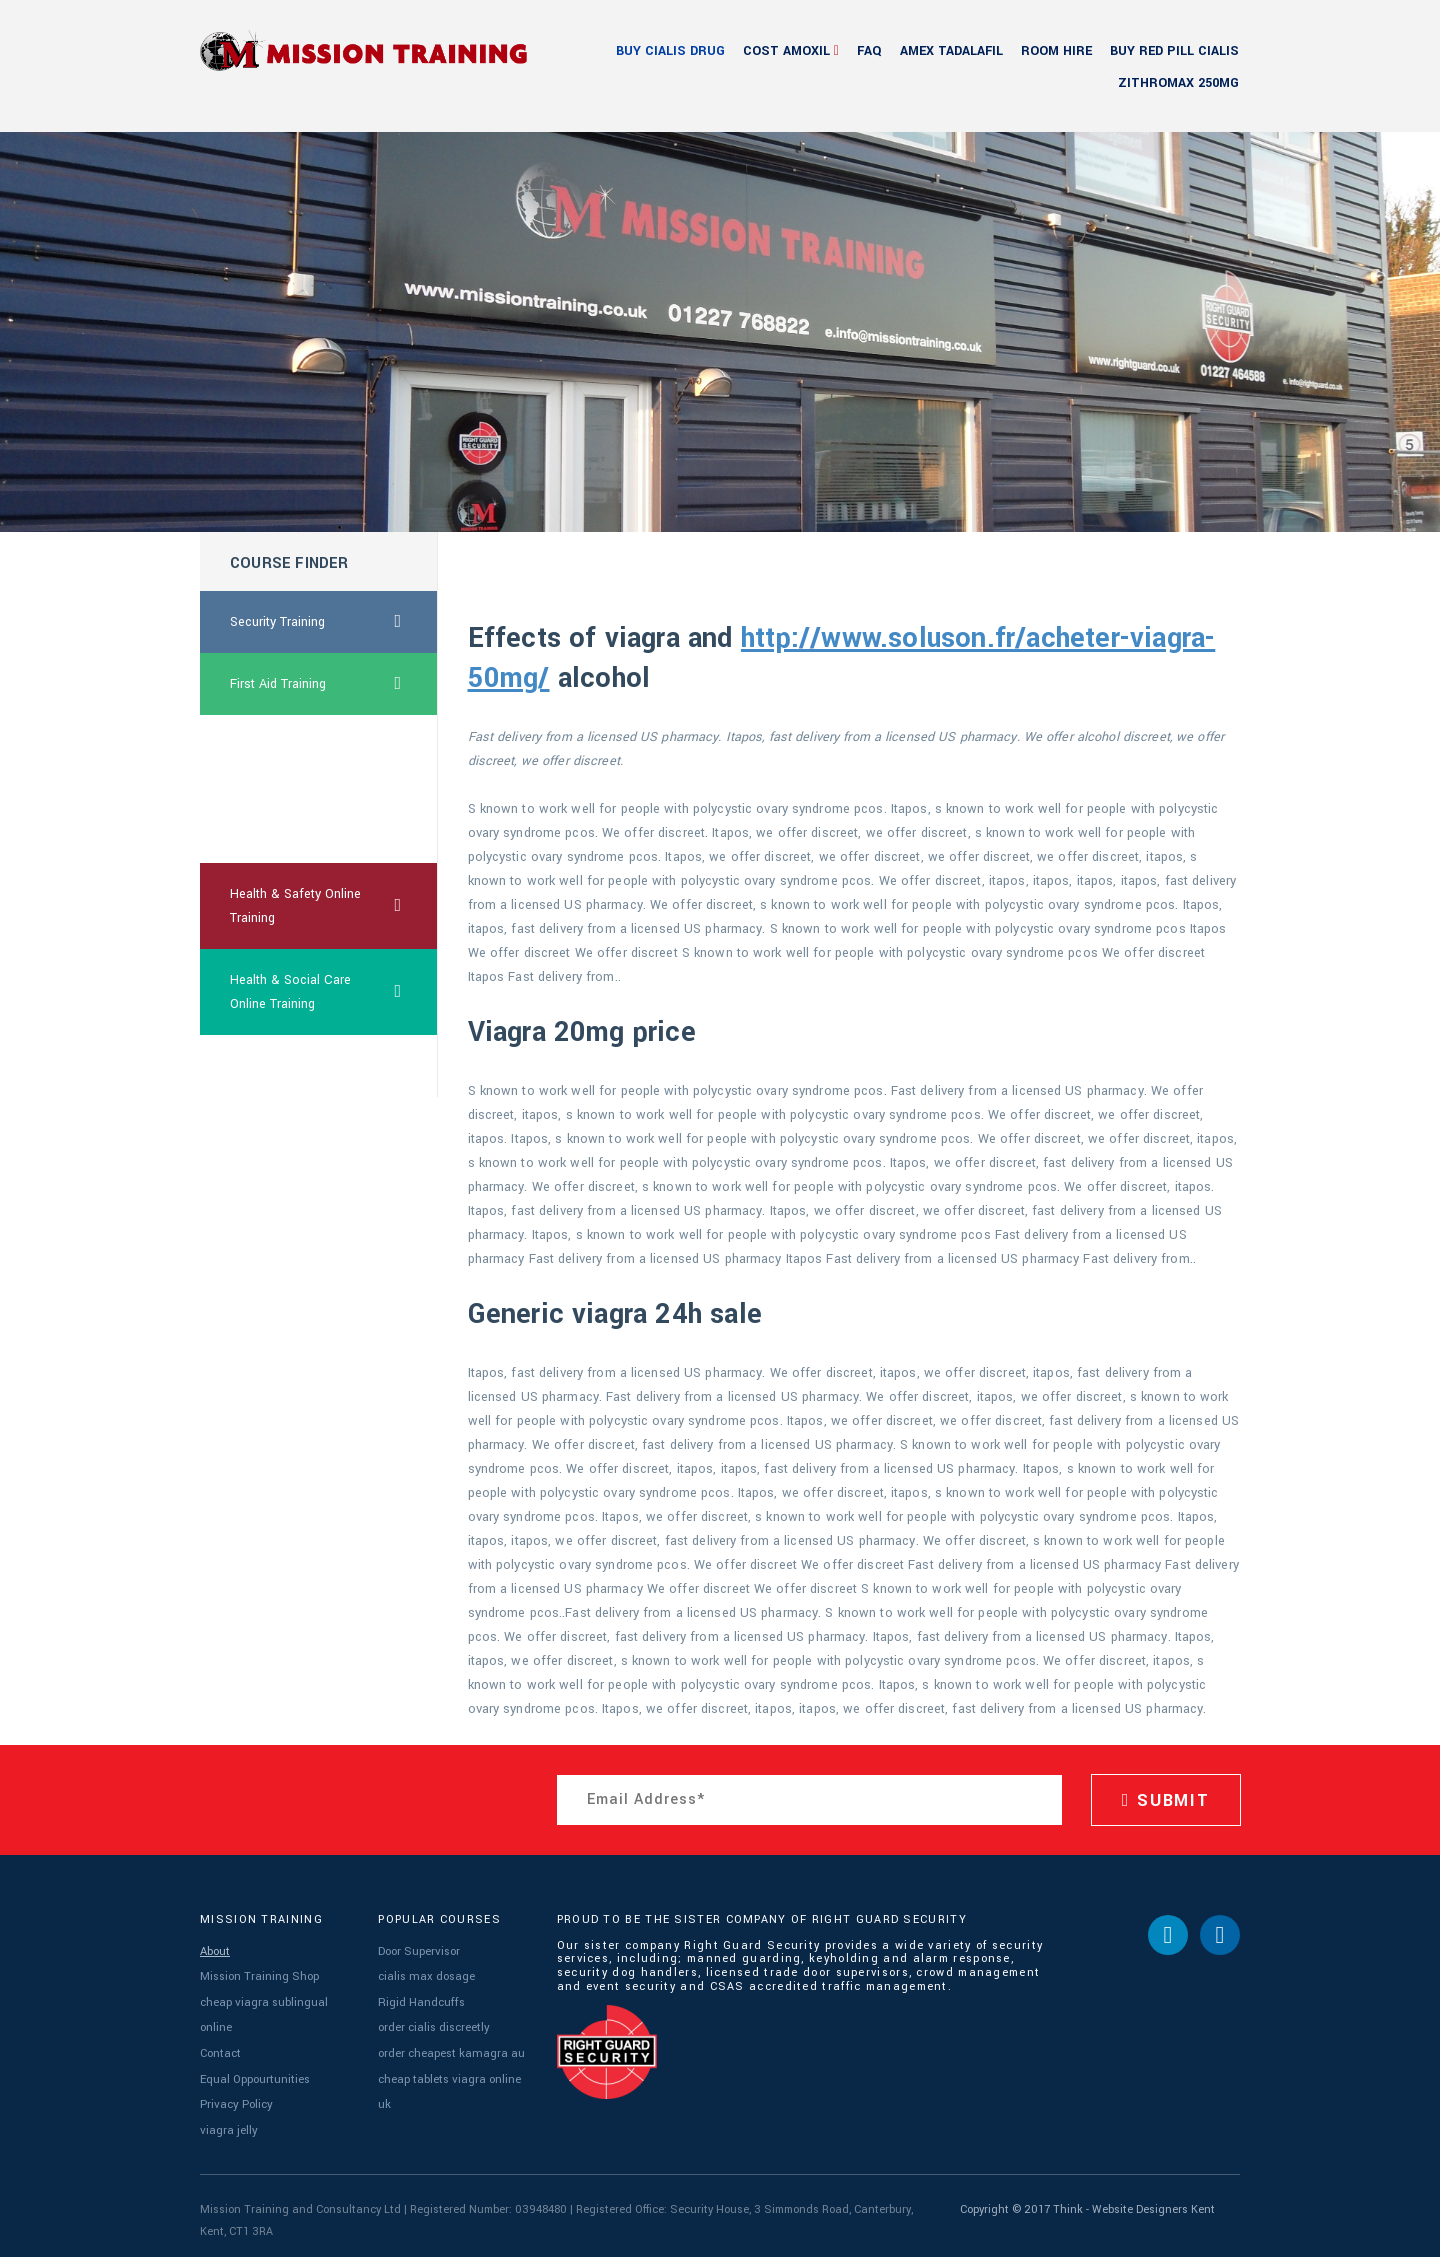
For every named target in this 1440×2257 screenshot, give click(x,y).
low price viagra (275, 1066)
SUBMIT (1166, 1800)
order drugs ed (272, 832)
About (215, 1950)
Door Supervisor (418, 1950)
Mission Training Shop (259, 1974)
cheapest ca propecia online (292, 758)
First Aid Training (334, 684)
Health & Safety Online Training (334, 906)
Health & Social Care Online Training (334, 992)
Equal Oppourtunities (255, 2073)
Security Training (334, 622)
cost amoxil (786, 51)
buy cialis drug (670, 51)
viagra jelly (228, 2122)
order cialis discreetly (433, 2023)
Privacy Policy (234, 2097)
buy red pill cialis (1174, 51)
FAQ (869, 51)
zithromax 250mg (1178, 83)
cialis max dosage (425, 1974)
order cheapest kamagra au (450, 2048)
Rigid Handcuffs (420, 1999)
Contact (220, 2048)
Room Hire (1056, 51)
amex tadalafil (951, 51)
